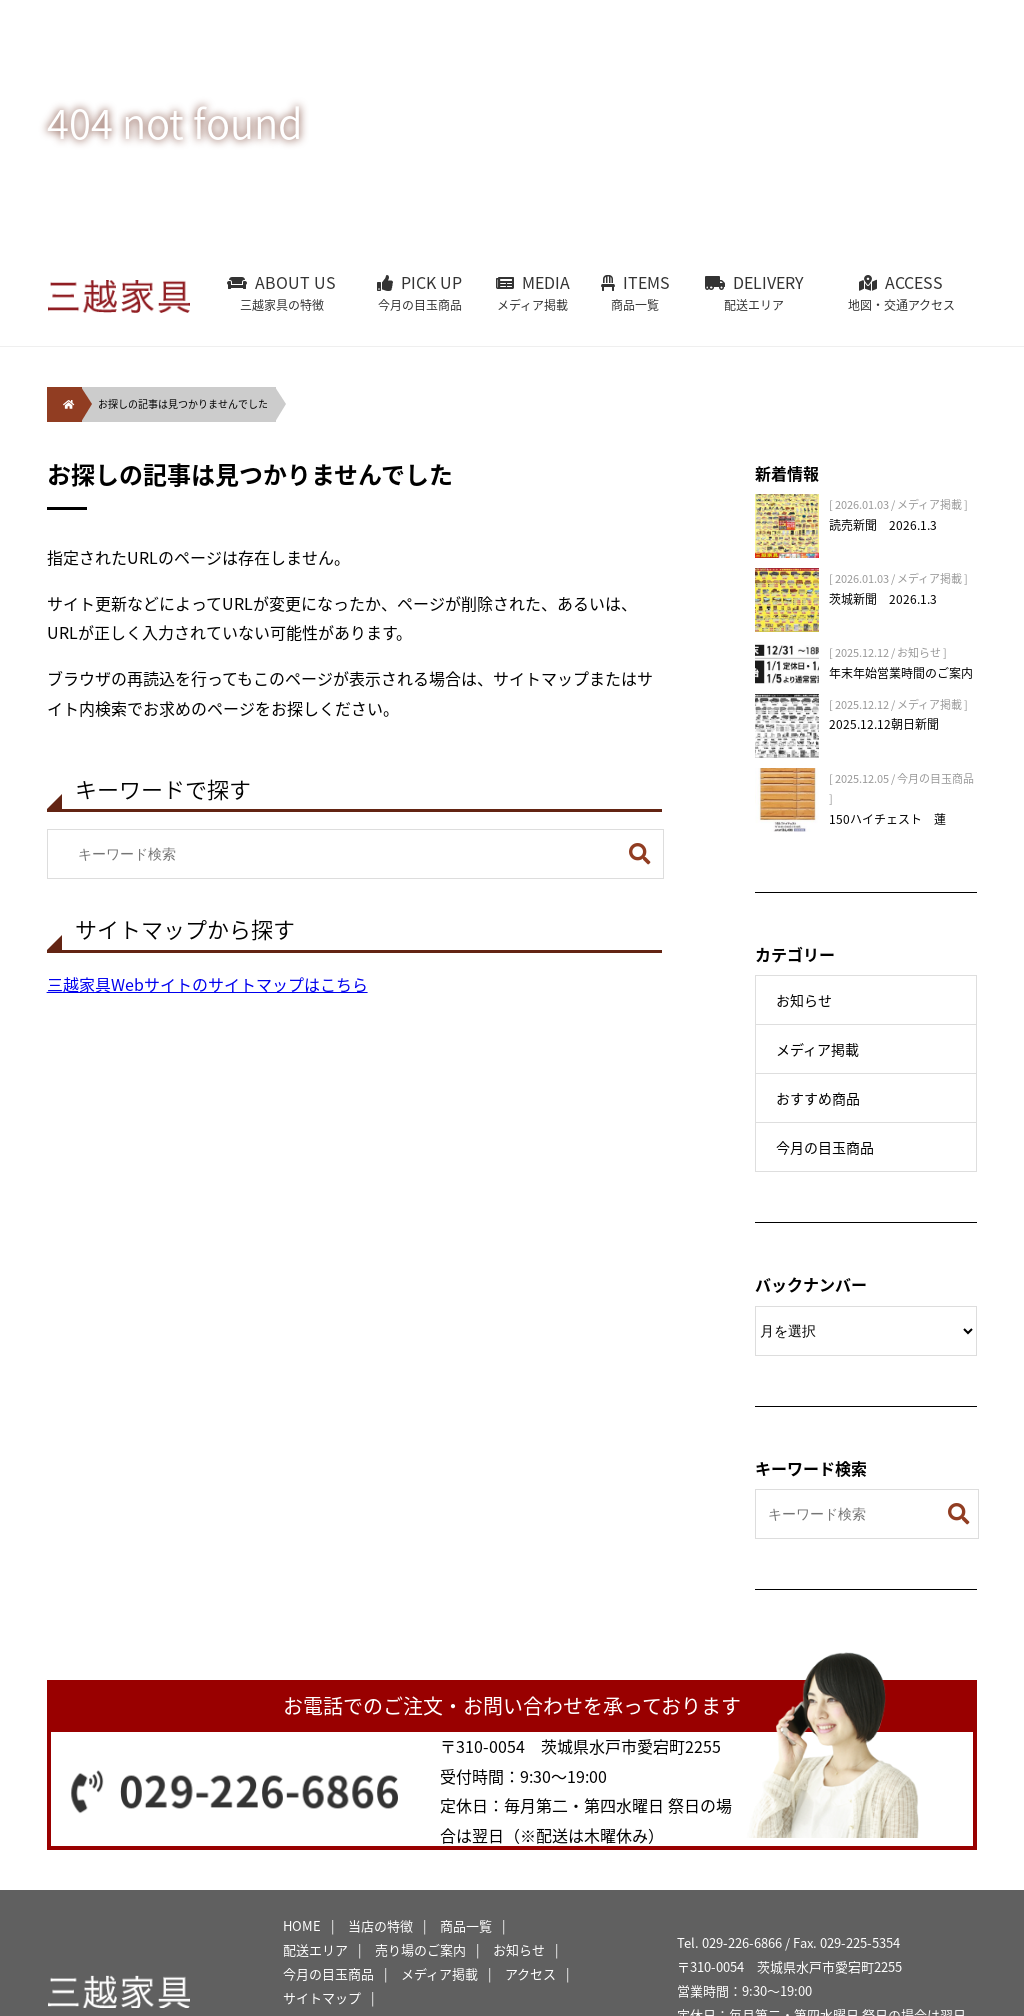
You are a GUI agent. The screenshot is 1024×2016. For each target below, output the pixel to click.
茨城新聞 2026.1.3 (883, 599)
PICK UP (419, 292)
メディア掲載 (817, 1049)
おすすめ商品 (818, 1098)
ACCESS (901, 292)
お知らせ (804, 1000)
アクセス (530, 1973)
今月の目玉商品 (825, 1147)
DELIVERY (754, 292)
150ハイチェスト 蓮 (887, 819)
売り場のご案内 (420, 1949)
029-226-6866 (260, 1790)
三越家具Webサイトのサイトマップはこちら (207, 984)
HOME (302, 1925)
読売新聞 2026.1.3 (883, 525)
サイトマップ (322, 1997)
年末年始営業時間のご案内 (901, 673)
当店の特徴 (380, 1925)
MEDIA (532, 292)
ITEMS (635, 292)
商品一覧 (466, 1925)
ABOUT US (281, 292)
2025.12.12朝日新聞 (884, 724)
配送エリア (315, 1949)
